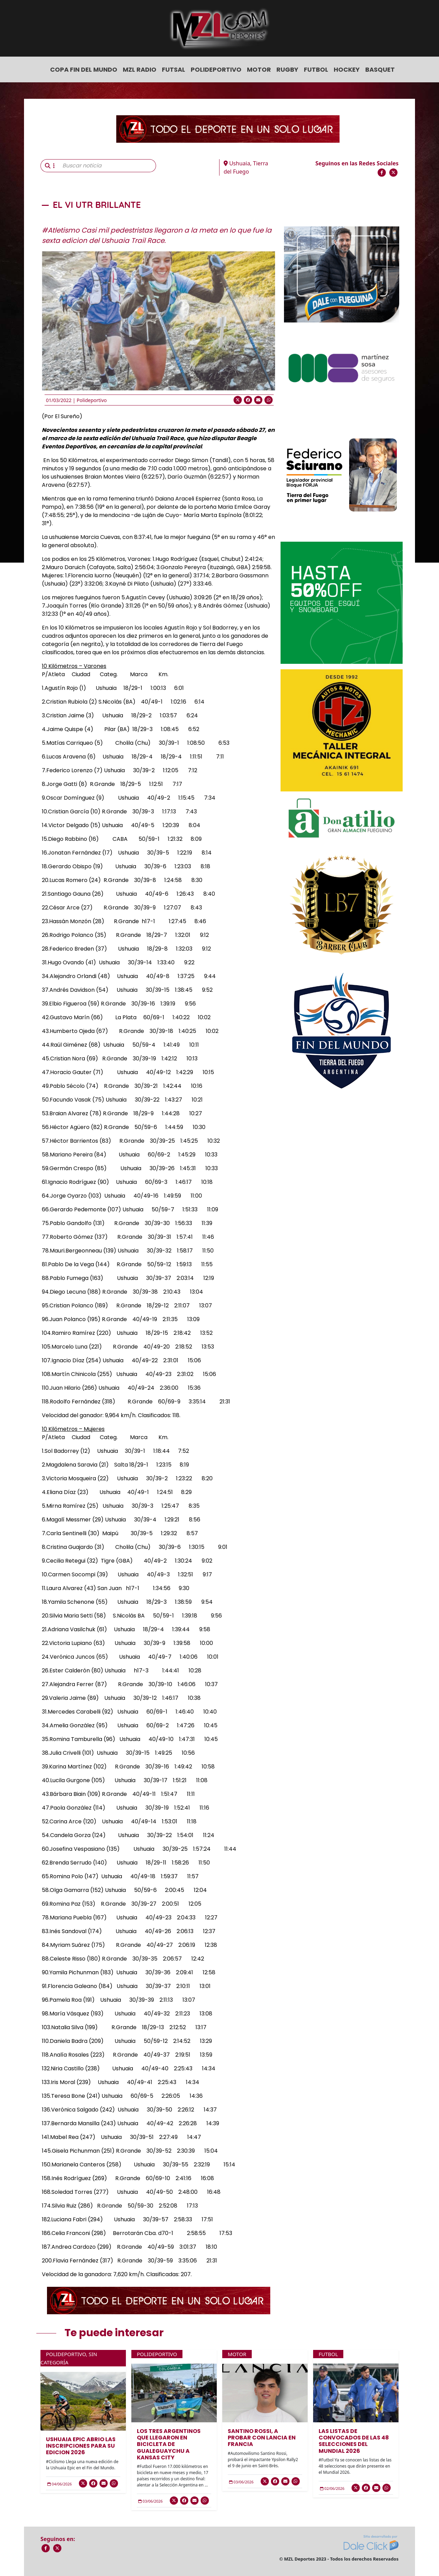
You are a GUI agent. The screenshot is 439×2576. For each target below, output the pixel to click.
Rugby (287, 69)
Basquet (380, 69)
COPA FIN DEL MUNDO (83, 69)
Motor (259, 69)
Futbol (316, 69)
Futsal (173, 69)
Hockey (347, 69)
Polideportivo (216, 69)
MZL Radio (139, 69)
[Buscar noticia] (107, 165)
